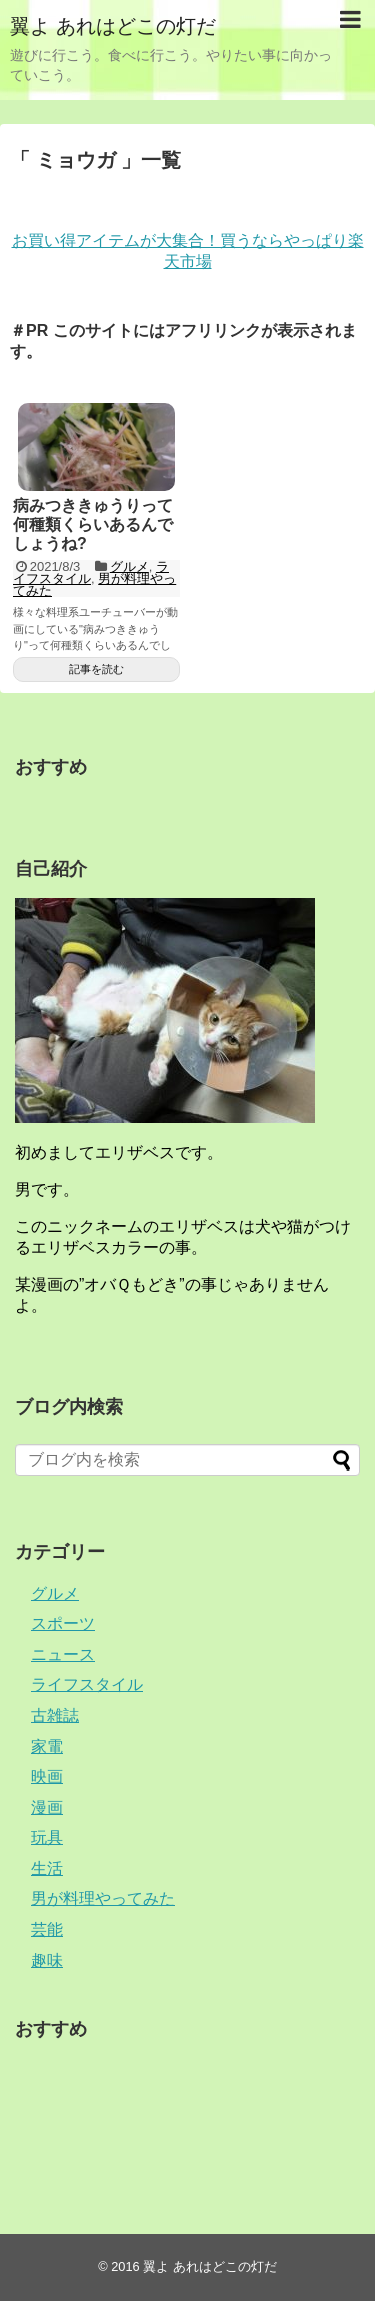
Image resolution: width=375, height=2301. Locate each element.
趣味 (47, 1960)
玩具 (47, 1837)
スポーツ (63, 1623)
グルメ (129, 566)
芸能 (47, 1929)
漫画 (47, 1807)
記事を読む (96, 669)
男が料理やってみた (103, 1898)
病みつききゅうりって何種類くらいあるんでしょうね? (93, 524)
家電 (47, 1746)
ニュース (63, 1654)
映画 (47, 1776)
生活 (47, 1868)
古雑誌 (55, 1715)
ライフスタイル (91, 572)
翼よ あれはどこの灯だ (113, 26)
